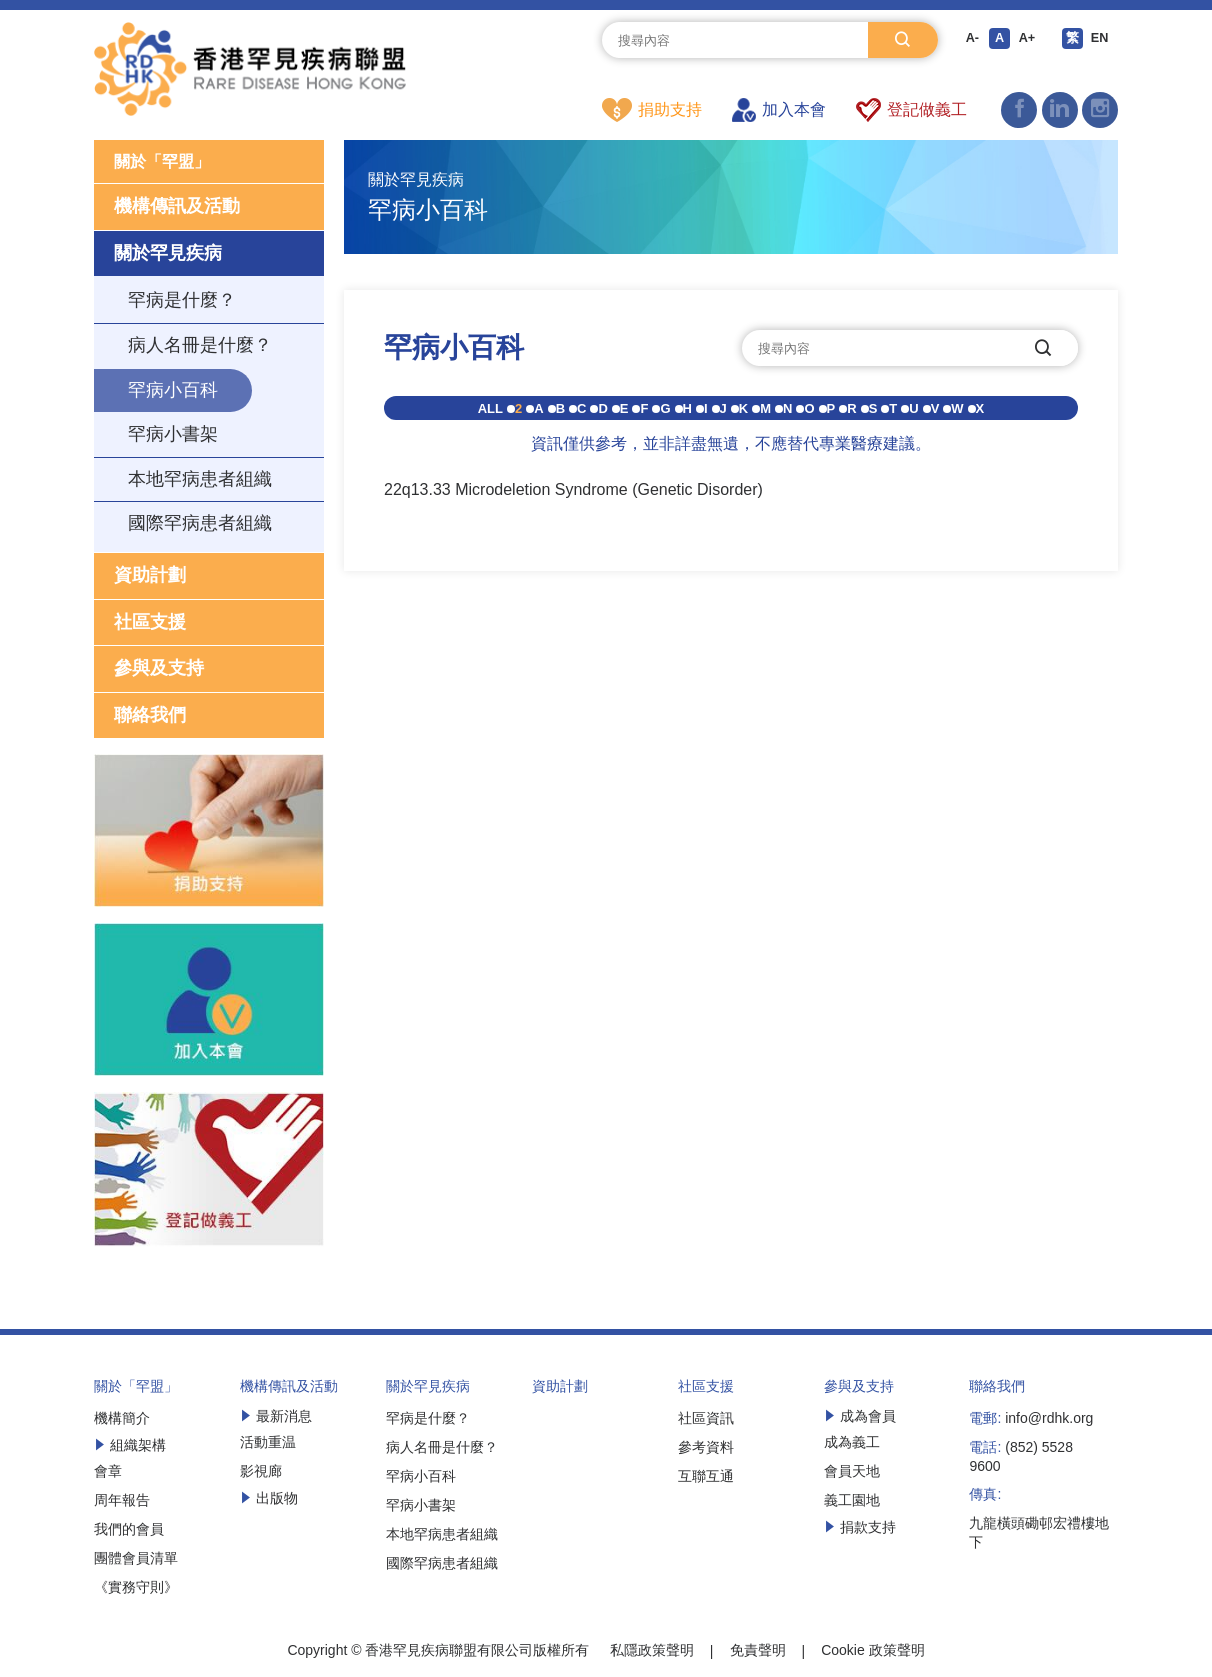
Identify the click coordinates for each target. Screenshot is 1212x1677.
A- (968, 40)
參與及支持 (159, 672)
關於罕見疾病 (168, 256)
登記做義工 (911, 110)
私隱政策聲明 (652, 1654)
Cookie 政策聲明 (872, 1654)
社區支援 (150, 625)
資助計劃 (150, 578)
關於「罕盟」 (168, 163)
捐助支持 (652, 110)
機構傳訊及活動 (177, 210)
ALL (490, 409)
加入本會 (779, 110)
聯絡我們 (150, 718)
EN (1105, 40)
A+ (1028, 40)
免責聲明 (758, 1654)
